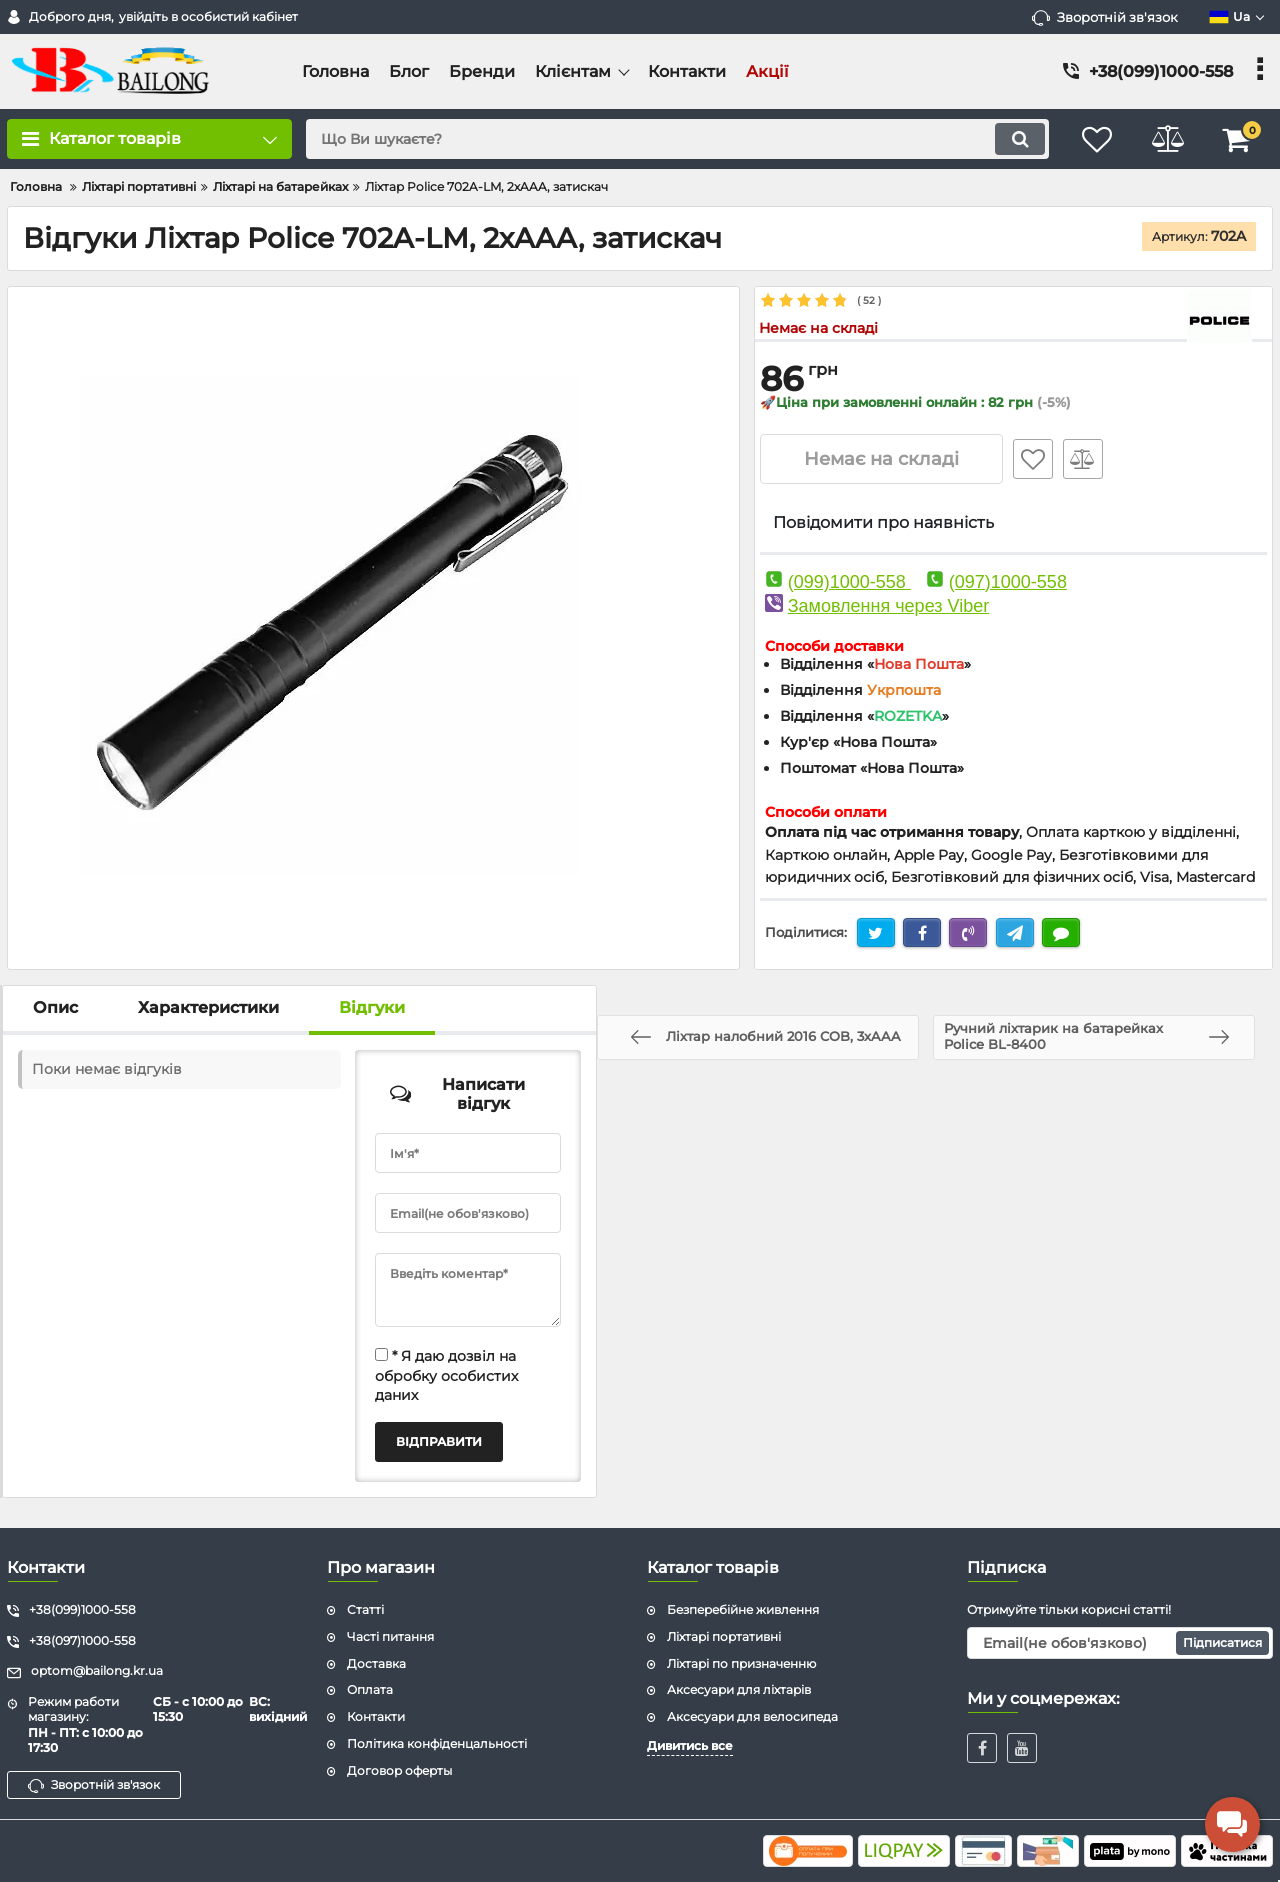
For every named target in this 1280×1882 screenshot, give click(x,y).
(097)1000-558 (1008, 582)
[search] (677, 139)
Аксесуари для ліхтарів (739, 1689)
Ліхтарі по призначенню (741, 1663)
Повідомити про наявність (883, 522)
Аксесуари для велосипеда (752, 1716)
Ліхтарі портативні (724, 1636)
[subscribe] (1120, 1643)
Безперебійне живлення (743, 1609)
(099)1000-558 (849, 582)
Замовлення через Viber (889, 606)
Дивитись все (690, 1745)
